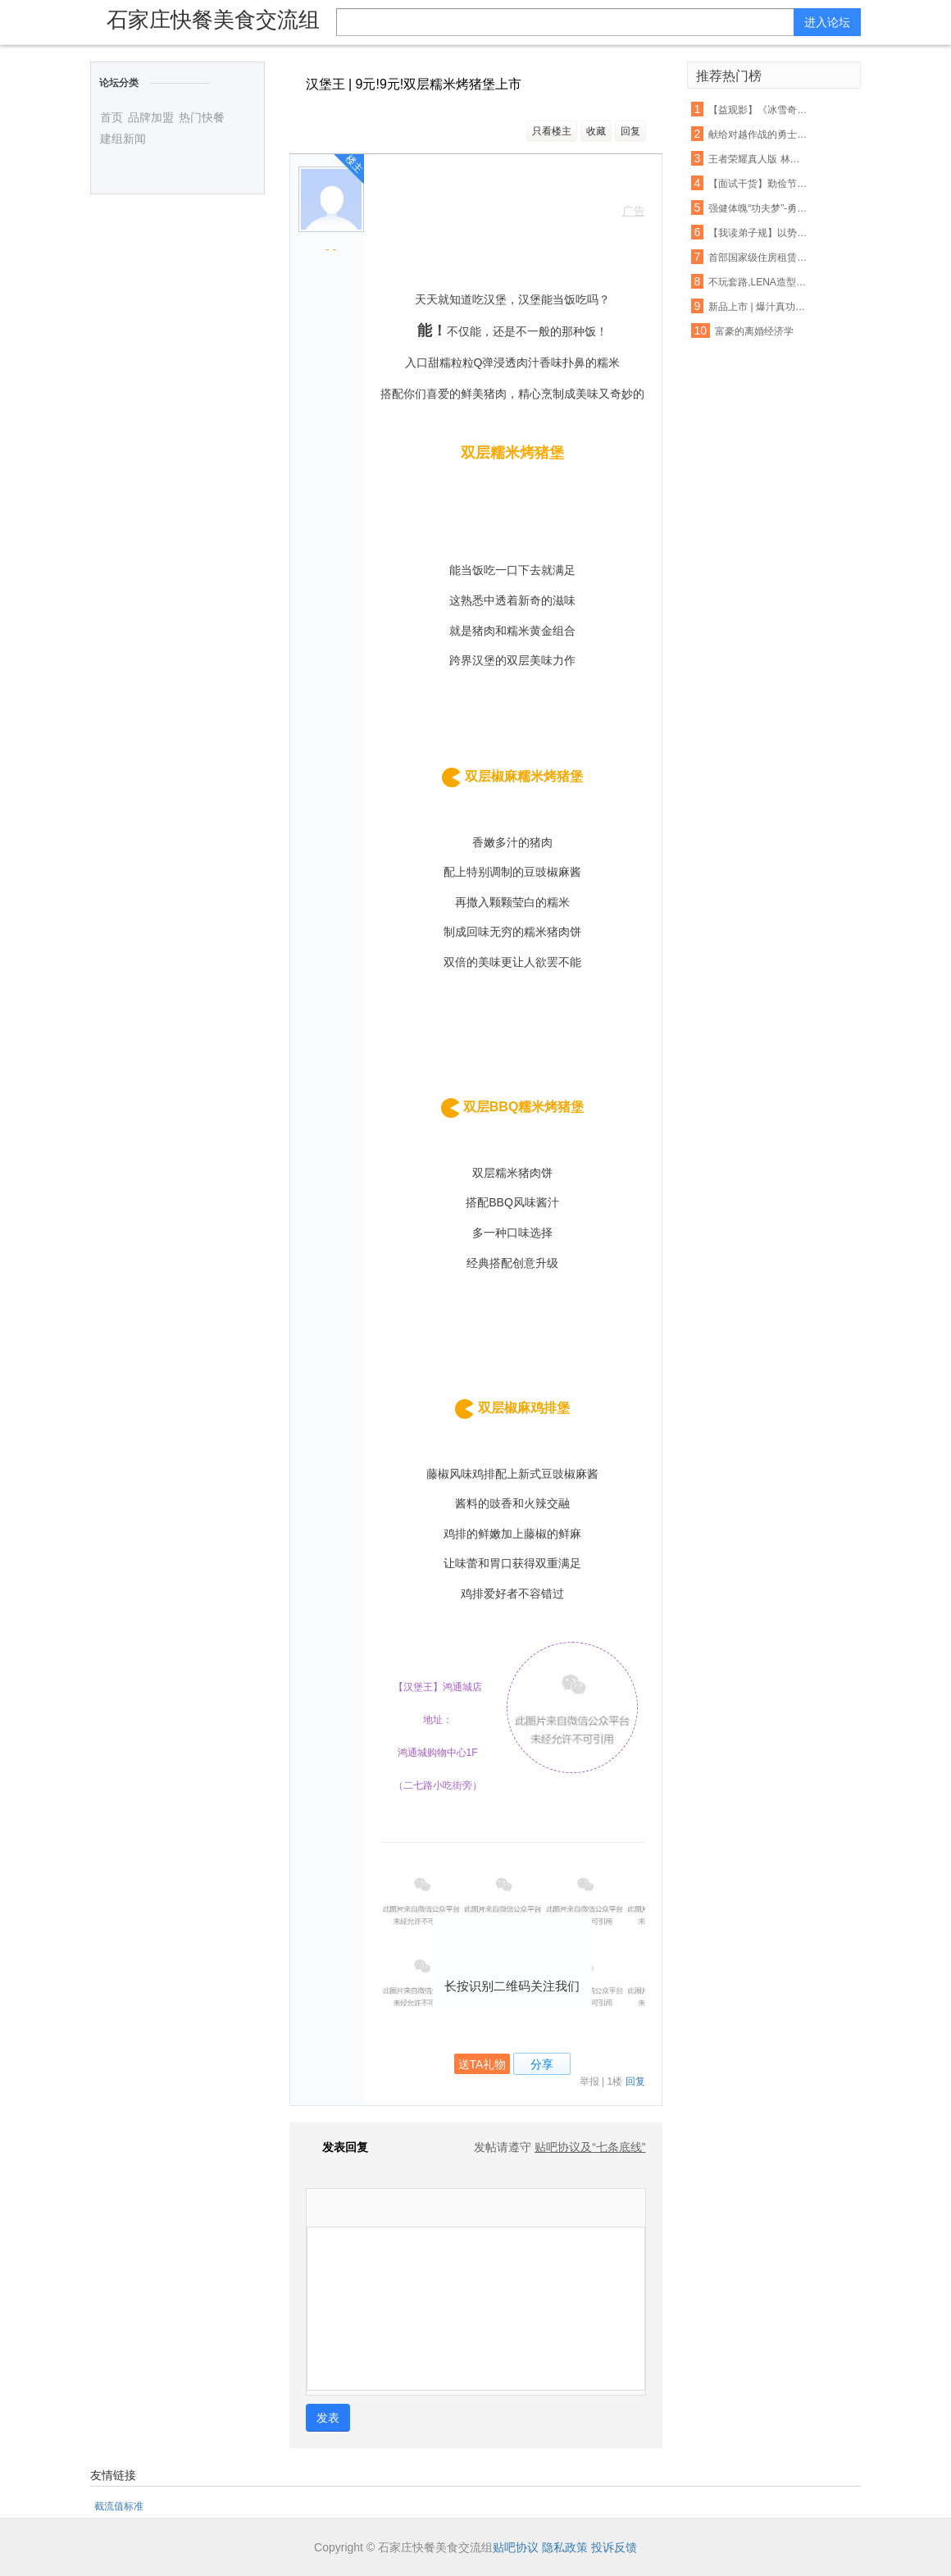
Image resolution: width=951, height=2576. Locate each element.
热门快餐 (202, 117)
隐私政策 (565, 2547)
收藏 (596, 131)
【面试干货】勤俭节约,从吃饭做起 (758, 183)
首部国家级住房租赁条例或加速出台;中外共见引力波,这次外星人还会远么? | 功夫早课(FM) (758, 257)
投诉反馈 (614, 2547)
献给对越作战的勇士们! (758, 134)
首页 (111, 117)
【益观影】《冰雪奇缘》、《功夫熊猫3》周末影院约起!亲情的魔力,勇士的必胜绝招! (758, 110)
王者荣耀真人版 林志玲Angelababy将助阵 (758, 159)
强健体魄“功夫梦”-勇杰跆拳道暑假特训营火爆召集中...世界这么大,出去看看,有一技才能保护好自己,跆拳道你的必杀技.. (758, 208)
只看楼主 (551, 131)
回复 (630, 131)
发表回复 (337, 2147)
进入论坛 (827, 22)
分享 (541, 2064)
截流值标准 (118, 2506)
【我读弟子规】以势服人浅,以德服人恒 (758, 233)
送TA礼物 (482, 2064)
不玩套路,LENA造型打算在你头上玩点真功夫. (758, 282)
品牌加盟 (151, 117)
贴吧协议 (516, 2547)
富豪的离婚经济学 (754, 331)
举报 (589, 2081)
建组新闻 (123, 138)
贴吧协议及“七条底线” (590, 2147)
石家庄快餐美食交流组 (213, 19)
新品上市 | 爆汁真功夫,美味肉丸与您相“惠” (758, 306)
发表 (327, 2417)
